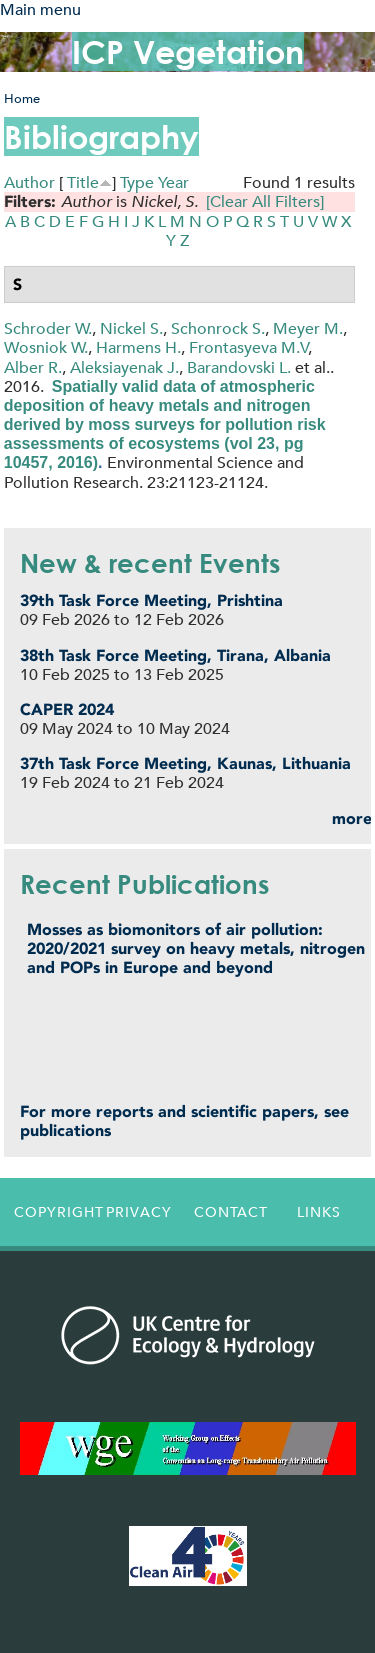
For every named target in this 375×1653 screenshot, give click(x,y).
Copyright (54, 1212)
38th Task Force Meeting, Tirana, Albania (175, 655)
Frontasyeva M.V (249, 347)
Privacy (139, 1212)
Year (173, 182)
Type (137, 182)
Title (83, 182)
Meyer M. (308, 328)
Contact (231, 1212)
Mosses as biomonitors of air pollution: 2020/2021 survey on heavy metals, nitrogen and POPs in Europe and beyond (196, 948)
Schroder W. (48, 328)
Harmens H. (138, 347)
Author (29, 182)
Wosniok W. (46, 347)
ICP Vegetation (188, 51)
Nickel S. (131, 328)
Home (22, 98)
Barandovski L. (239, 367)
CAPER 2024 (67, 709)
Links (319, 1212)
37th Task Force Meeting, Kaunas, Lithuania (185, 763)
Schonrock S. (218, 328)
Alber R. (33, 367)
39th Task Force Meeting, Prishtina (151, 600)
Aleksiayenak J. (124, 367)
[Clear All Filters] (265, 201)
